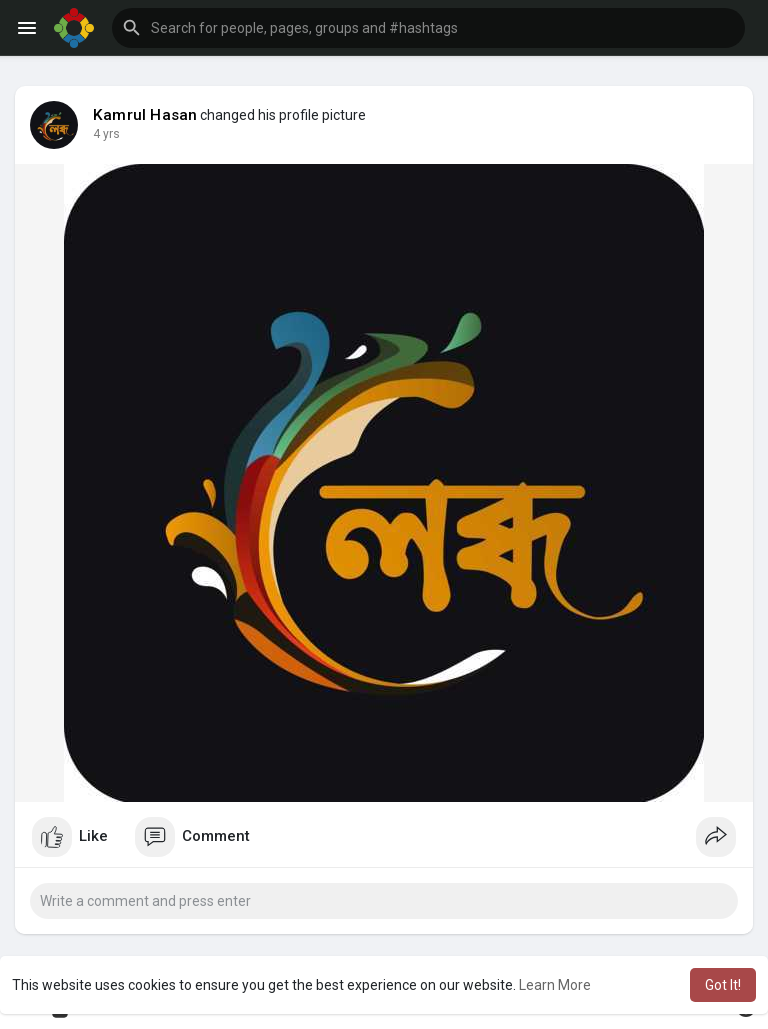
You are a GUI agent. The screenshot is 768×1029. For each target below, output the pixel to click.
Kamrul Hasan (145, 115)
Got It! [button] (723, 985)
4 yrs (106, 134)
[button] (428, 28)
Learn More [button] (555, 985)
